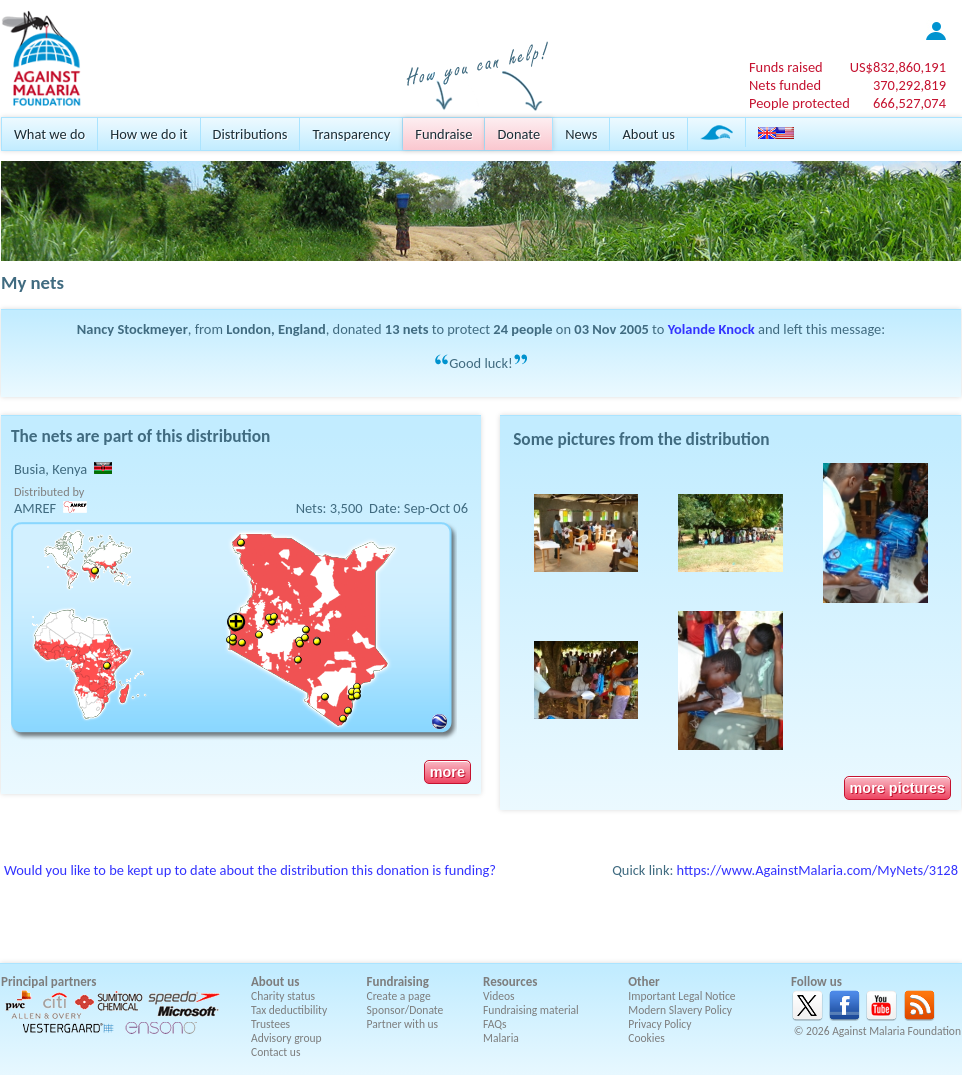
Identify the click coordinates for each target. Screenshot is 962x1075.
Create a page (399, 996)
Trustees (270, 1024)
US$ (898, 67)
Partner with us (403, 1024)
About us (648, 134)
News (581, 134)
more (447, 772)
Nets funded (785, 85)
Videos (499, 996)
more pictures (897, 788)
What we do (49, 134)
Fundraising (398, 981)
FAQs (495, 1024)
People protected (799, 103)
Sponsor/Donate (405, 1010)
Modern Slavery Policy (680, 1010)
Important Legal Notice (681, 996)
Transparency (351, 134)
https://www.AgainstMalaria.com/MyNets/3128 (817, 870)
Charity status (283, 996)
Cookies (646, 1038)
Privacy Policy (659, 1024)
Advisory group (286, 1038)
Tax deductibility (289, 1010)
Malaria (501, 1038)
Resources (510, 981)
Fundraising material (531, 1010)
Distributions (250, 134)
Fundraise (443, 134)
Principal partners (48, 981)
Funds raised (786, 67)
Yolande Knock (711, 329)
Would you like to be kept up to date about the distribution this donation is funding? (250, 870)
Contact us (275, 1052)
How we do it (148, 134)
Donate (518, 134)
